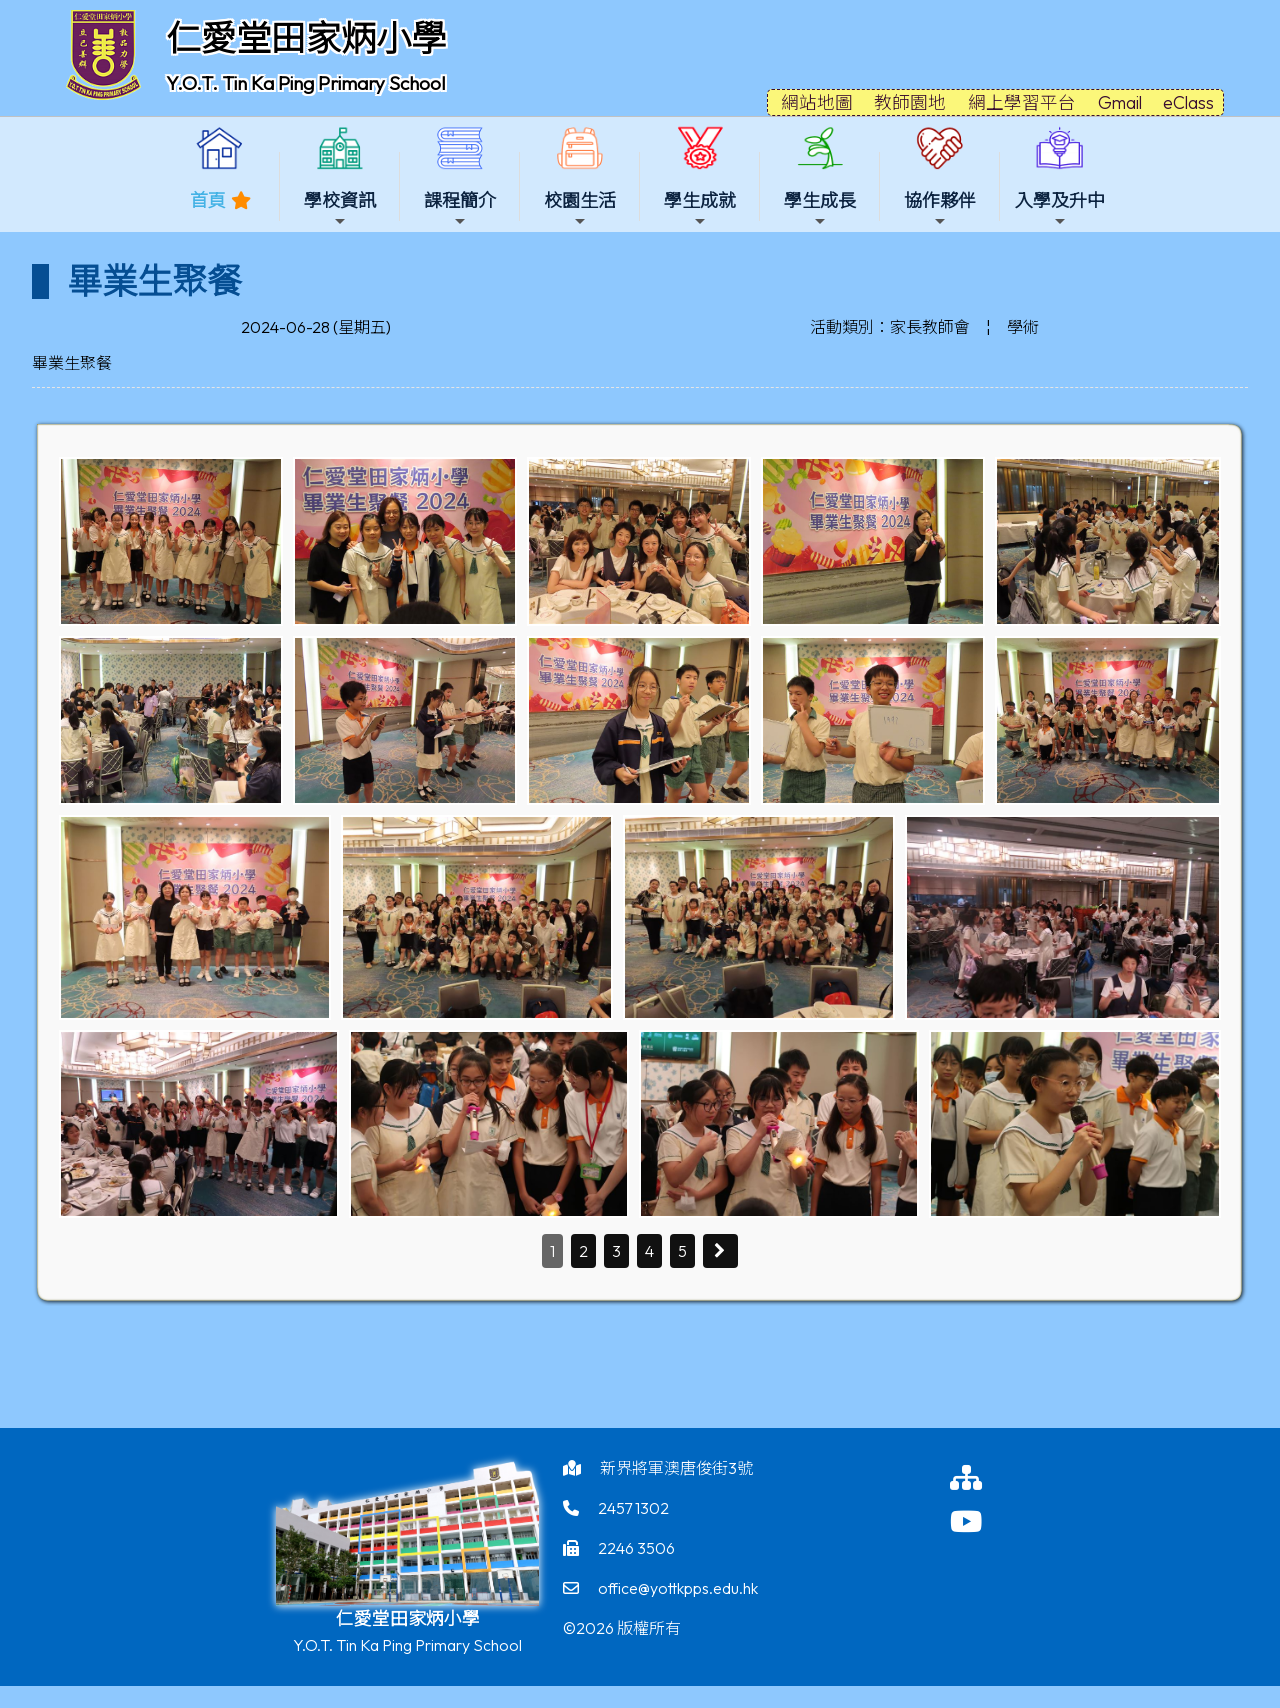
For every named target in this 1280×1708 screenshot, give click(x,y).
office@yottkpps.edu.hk (678, 1588)
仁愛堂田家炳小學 (306, 38)
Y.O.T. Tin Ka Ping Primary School (305, 83)
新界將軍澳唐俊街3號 (676, 1468)
